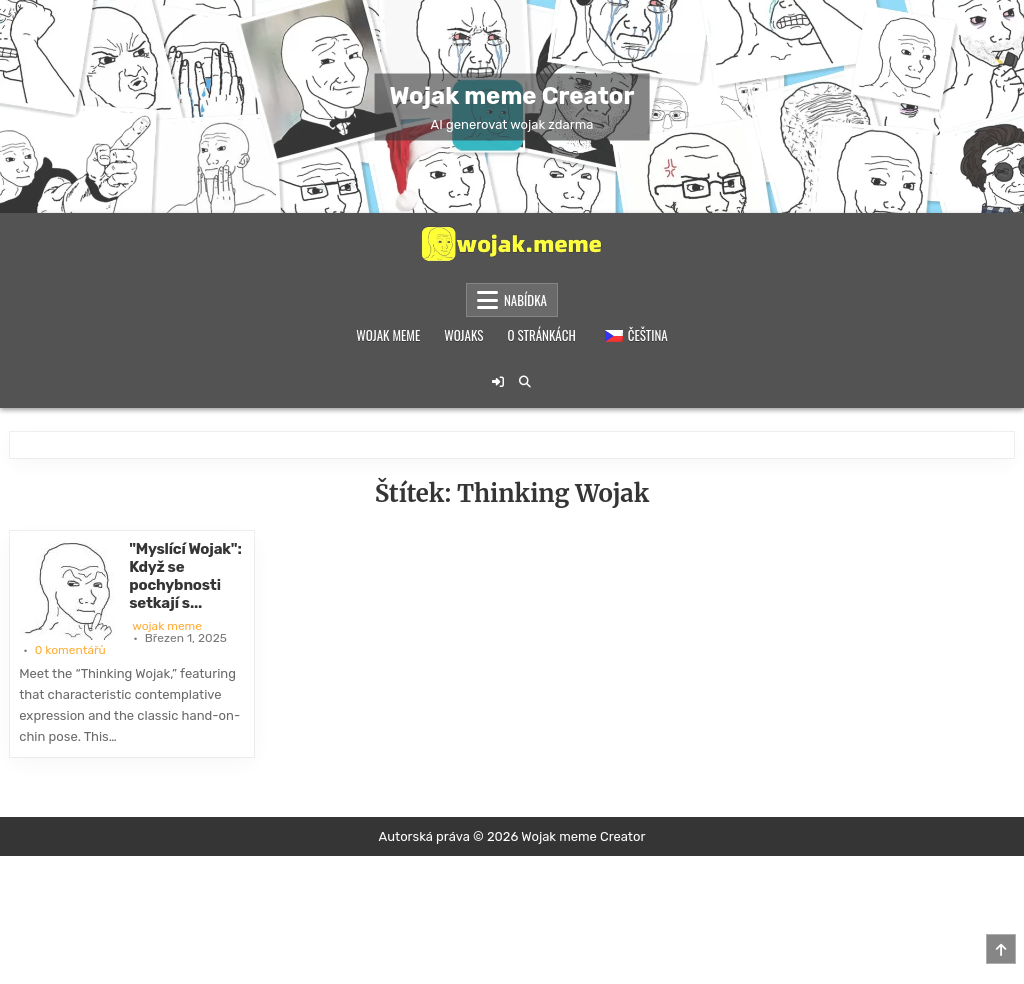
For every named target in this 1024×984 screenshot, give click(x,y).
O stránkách (541, 335)
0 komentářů (70, 650)
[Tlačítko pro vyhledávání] (525, 382)
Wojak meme (388, 335)
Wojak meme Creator (512, 95)
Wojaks (463, 335)
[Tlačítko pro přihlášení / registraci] (498, 382)
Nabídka (525, 300)
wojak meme (167, 626)
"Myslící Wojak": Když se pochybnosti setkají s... (185, 576)
